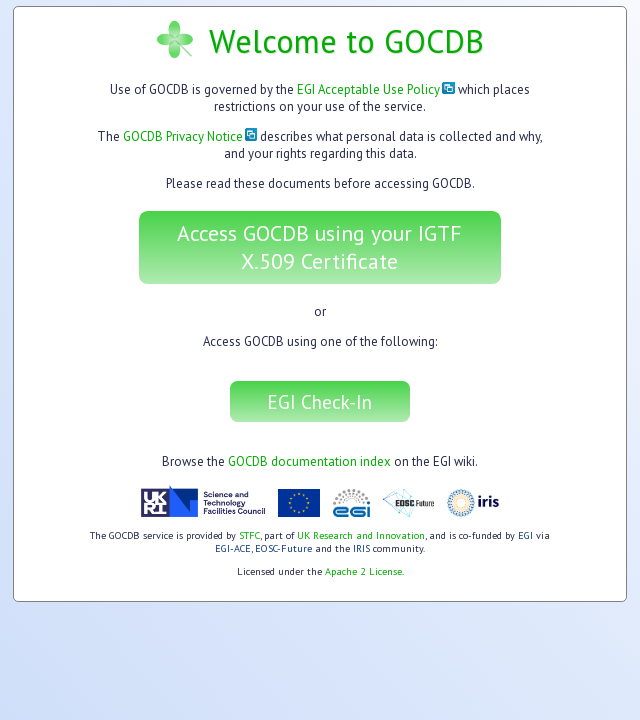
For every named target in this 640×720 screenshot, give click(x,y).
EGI (525, 535)
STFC (249, 535)
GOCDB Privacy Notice (190, 136)
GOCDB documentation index (309, 461)
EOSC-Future (283, 548)
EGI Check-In (319, 401)
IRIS (361, 548)
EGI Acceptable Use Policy (376, 89)
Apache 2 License (363, 571)
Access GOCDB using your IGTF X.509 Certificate (319, 247)
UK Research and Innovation (361, 535)
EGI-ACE (233, 548)
